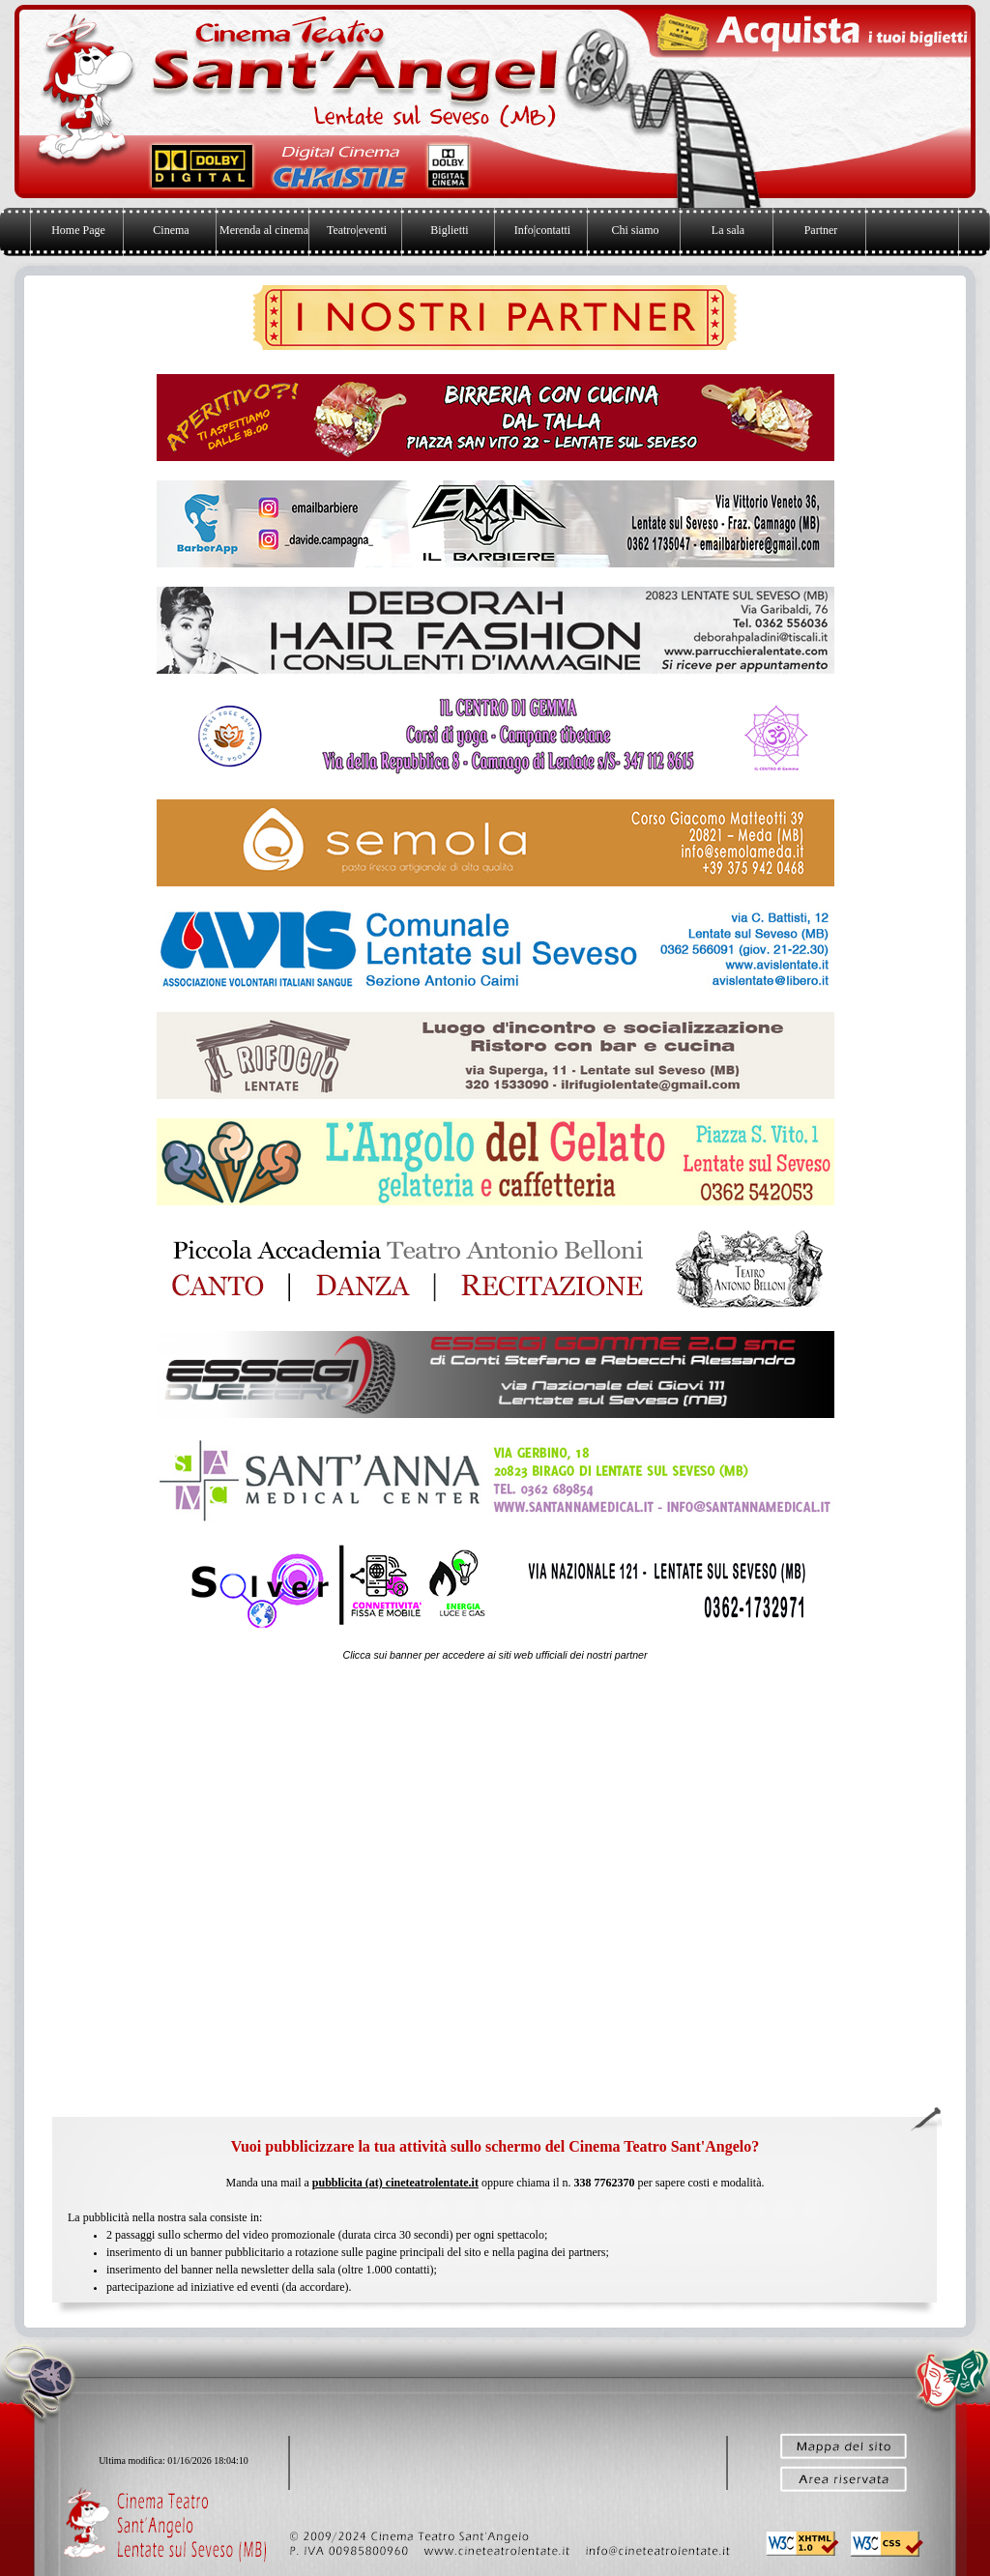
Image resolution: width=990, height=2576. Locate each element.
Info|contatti (542, 230)
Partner (821, 230)
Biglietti (449, 230)
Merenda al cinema (263, 230)
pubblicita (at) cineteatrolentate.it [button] (395, 2182)
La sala (728, 230)
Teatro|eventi (357, 230)
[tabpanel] (495, 1654)
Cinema (171, 230)
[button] (661, 2549)
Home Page (78, 230)
